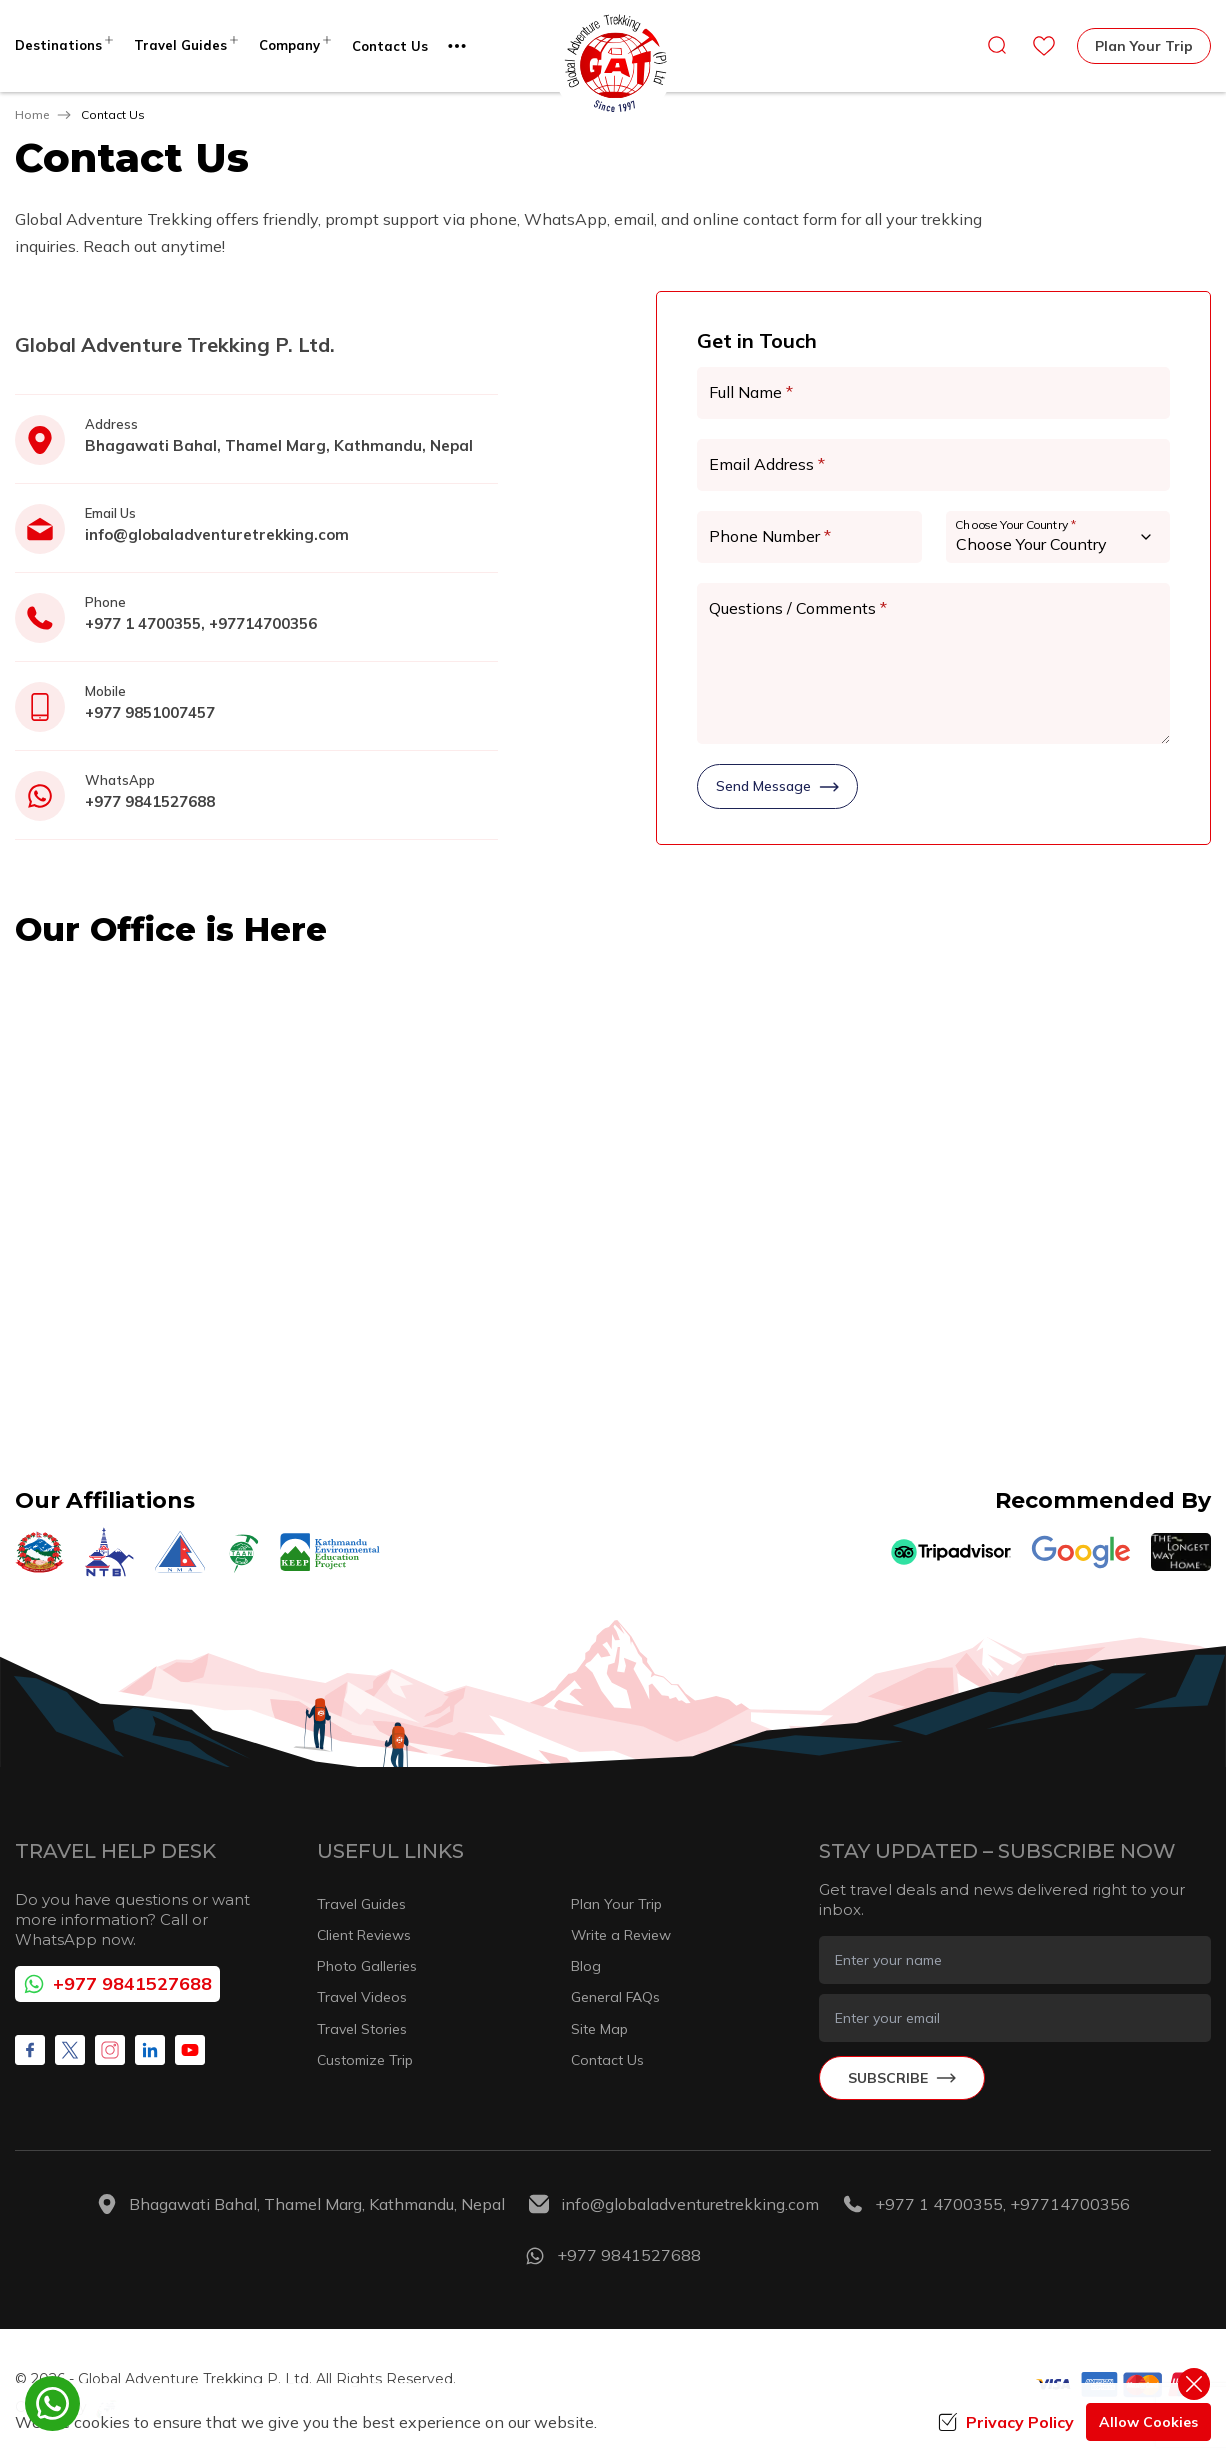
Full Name (751, 392)
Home (32, 114)
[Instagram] (110, 2050)
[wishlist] (1044, 46)
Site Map (599, 2029)
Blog (586, 1966)
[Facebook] (30, 2050)
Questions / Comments (798, 608)
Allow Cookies (1148, 2422)
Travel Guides (361, 1904)
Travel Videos (362, 1997)
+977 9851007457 (150, 712)
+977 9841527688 (150, 801)
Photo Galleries (367, 1966)
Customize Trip (365, 2060)
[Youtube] (190, 2050)
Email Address (767, 464)
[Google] (1081, 1552)
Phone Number (770, 536)
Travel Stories (362, 2029)
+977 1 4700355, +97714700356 (201, 623)
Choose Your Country (1016, 524)
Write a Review (621, 1935)
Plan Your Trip (1144, 46)
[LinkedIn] (150, 2050)
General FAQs (615, 1997)
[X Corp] (70, 2050)
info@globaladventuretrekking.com (217, 534)
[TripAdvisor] (951, 1552)
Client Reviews (364, 1935)
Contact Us (390, 46)
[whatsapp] (52, 2403)
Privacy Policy (1006, 2422)
